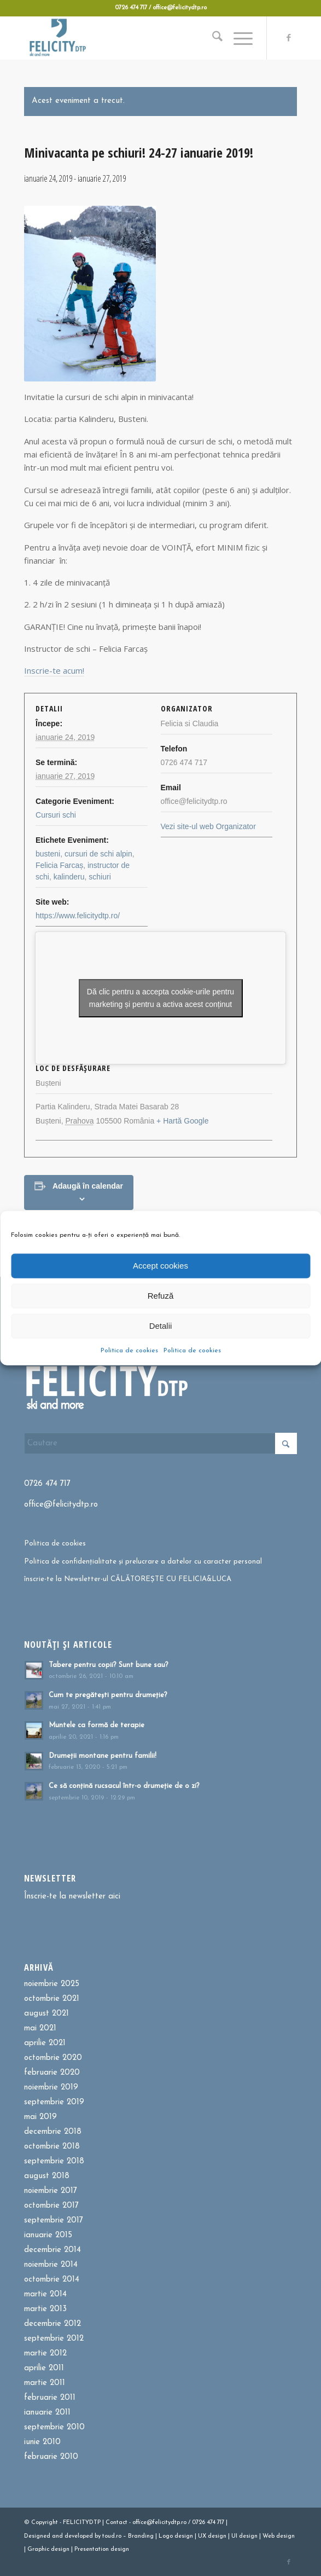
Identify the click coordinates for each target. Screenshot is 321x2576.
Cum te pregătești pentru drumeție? (108, 1695)
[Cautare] (212, 38)
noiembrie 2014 (51, 2265)
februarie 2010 (51, 2457)
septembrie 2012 (54, 2339)
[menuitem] (212, 38)
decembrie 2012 (52, 2324)
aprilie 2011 (44, 2368)
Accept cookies (160, 1265)
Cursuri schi (56, 815)
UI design (244, 2536)
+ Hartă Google (182, 1120)
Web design (278, 2536)
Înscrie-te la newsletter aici (72, 1896)
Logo (166, 2536)
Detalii (160, 1325)
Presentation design (101, 2549)
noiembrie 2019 (51, 2087)
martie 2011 (44, 2383)
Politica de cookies (129, 1350)
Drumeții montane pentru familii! (102, 1755)
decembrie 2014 (52, 2250)
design (183, 2536)
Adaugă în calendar (87, 1186)
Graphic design (48, 2549)
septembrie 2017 (53, 2220)
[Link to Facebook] (289, 38)
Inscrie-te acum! (54, 670)
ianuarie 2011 (47, 2413)
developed (79, 2536)
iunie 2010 (42, 2442)
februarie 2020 (52, 2073)
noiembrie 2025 (51, 1984)
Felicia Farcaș (59, 865)
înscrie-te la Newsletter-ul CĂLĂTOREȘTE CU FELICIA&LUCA (127, 1579)
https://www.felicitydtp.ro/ (78, 915)
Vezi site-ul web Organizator (208, 826)
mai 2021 (40, 2028)
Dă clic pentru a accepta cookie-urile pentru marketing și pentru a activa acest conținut (160, 998)
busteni (48, 853)
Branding (141, 2536)
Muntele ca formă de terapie (96, 1725)
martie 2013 (45, 2309)
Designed (37, 2536)
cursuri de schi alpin (98, 853)
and (57, 2536)
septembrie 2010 (54, 2427)
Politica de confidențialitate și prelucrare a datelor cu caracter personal (143, 1561)
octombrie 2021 (51, 1999)
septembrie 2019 (54, 2102)
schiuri (99, 876)
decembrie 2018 (52, 2132)
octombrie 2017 (51, 2206)
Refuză (161, 1295)
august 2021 (46, 2014)
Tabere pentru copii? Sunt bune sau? (108, 1665)
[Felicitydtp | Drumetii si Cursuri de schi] (133, 38)
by (98, 2536)
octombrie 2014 (51, 2280)
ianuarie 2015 (48, 2235)
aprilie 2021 (45, 2043)
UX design (212, 2536)
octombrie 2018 (52, 2147)
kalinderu (69, 876)
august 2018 (46, 2176)
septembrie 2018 (54, 2161)
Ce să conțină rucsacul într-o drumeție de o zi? (124, 1786)
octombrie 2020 (53, 2058)
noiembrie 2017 (50, 2191)
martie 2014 (45, 2294)
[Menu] (238, 38)
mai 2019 (40, 2117)
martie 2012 (45, 2353)
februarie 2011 (49, 2398)
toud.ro (111, 2536)
